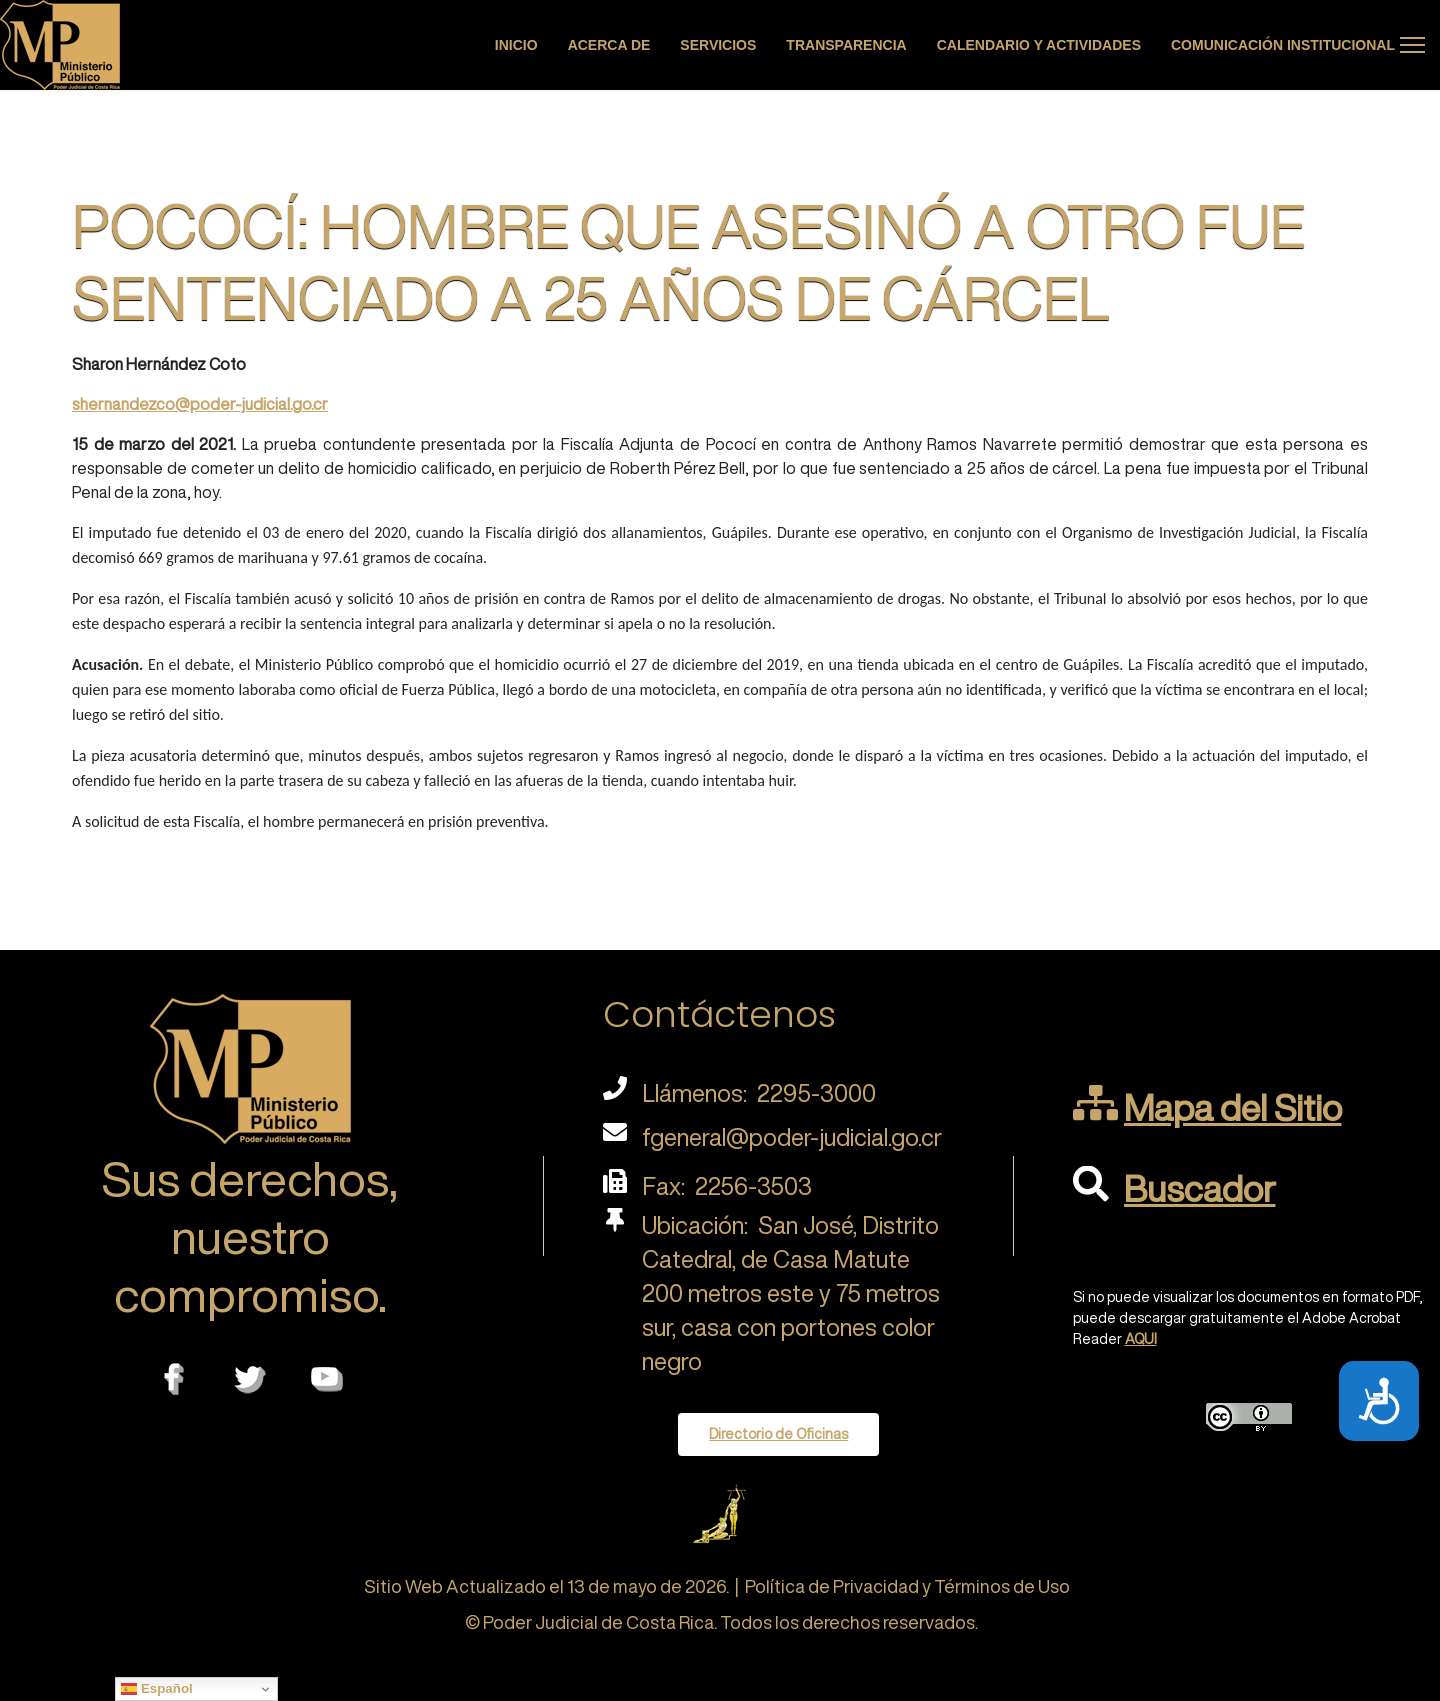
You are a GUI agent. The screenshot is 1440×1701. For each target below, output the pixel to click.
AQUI (1141, 1339)
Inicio (516, 45)
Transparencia (846, 45)
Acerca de (609, 45)
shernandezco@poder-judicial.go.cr (200, 404)
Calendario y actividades (1039, 45)
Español (157, 1689)
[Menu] (1412, 45)
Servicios (718, 45)
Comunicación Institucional (1283, 45)
